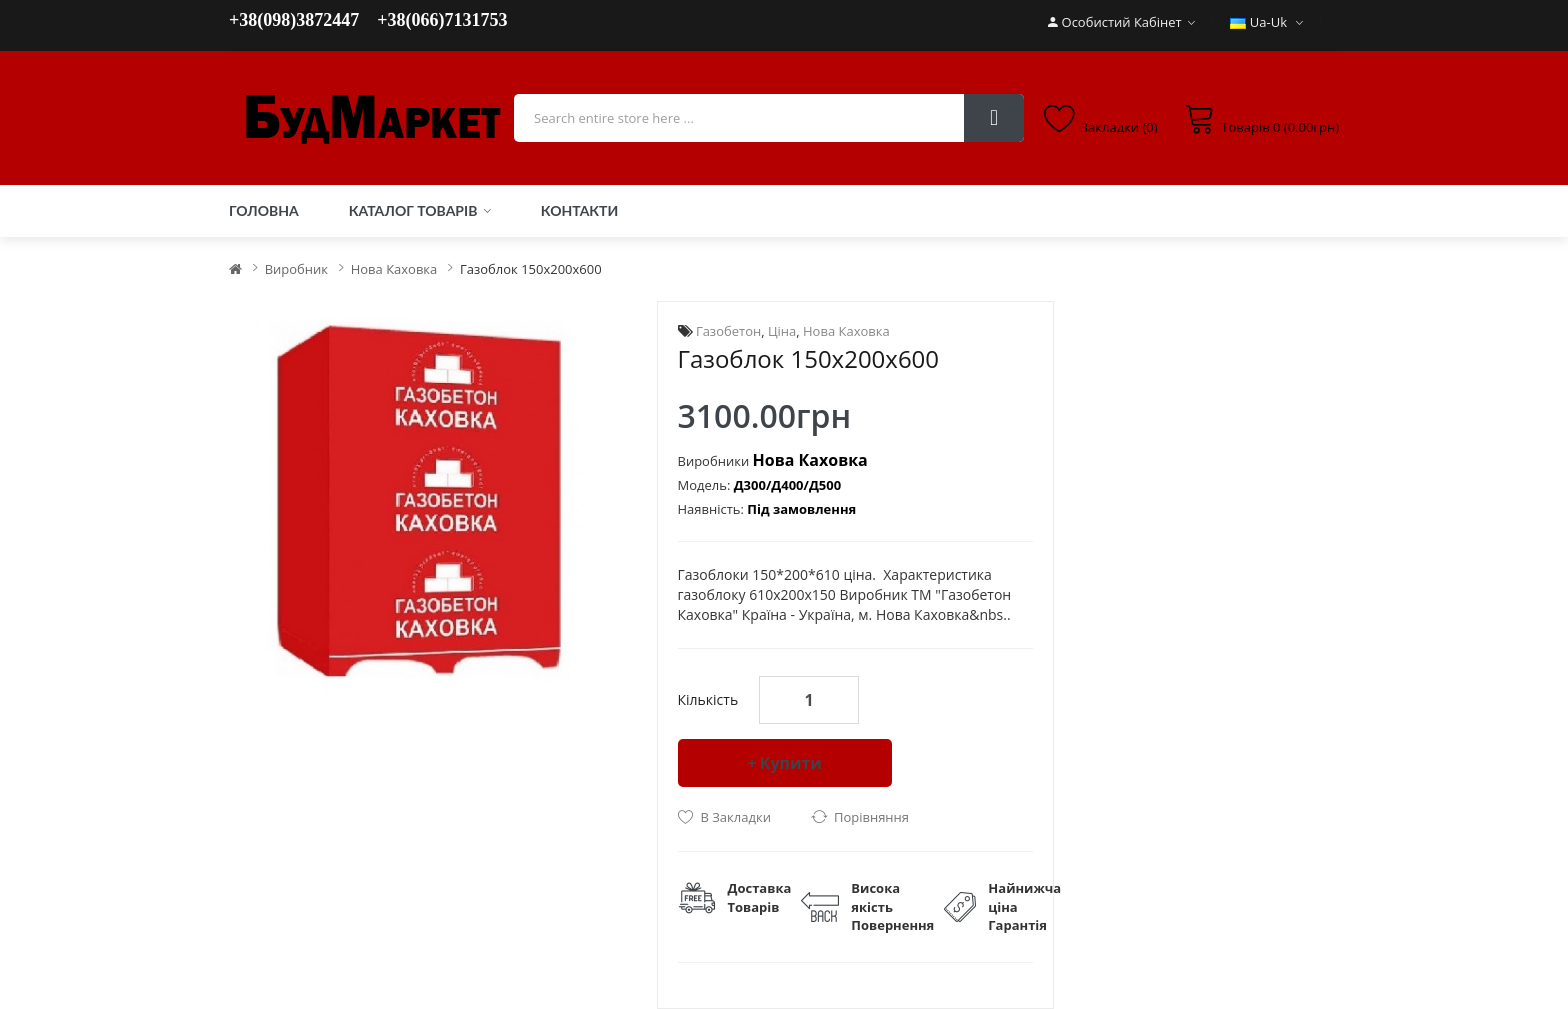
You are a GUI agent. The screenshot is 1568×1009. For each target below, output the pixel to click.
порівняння (871, 817)
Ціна (782, 331)
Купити (791, 763)
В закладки (736, 817)
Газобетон (728, 331)
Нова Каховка (394, 269)
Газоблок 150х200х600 (531, 269)
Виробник (296, 269)
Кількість (708, 699)
